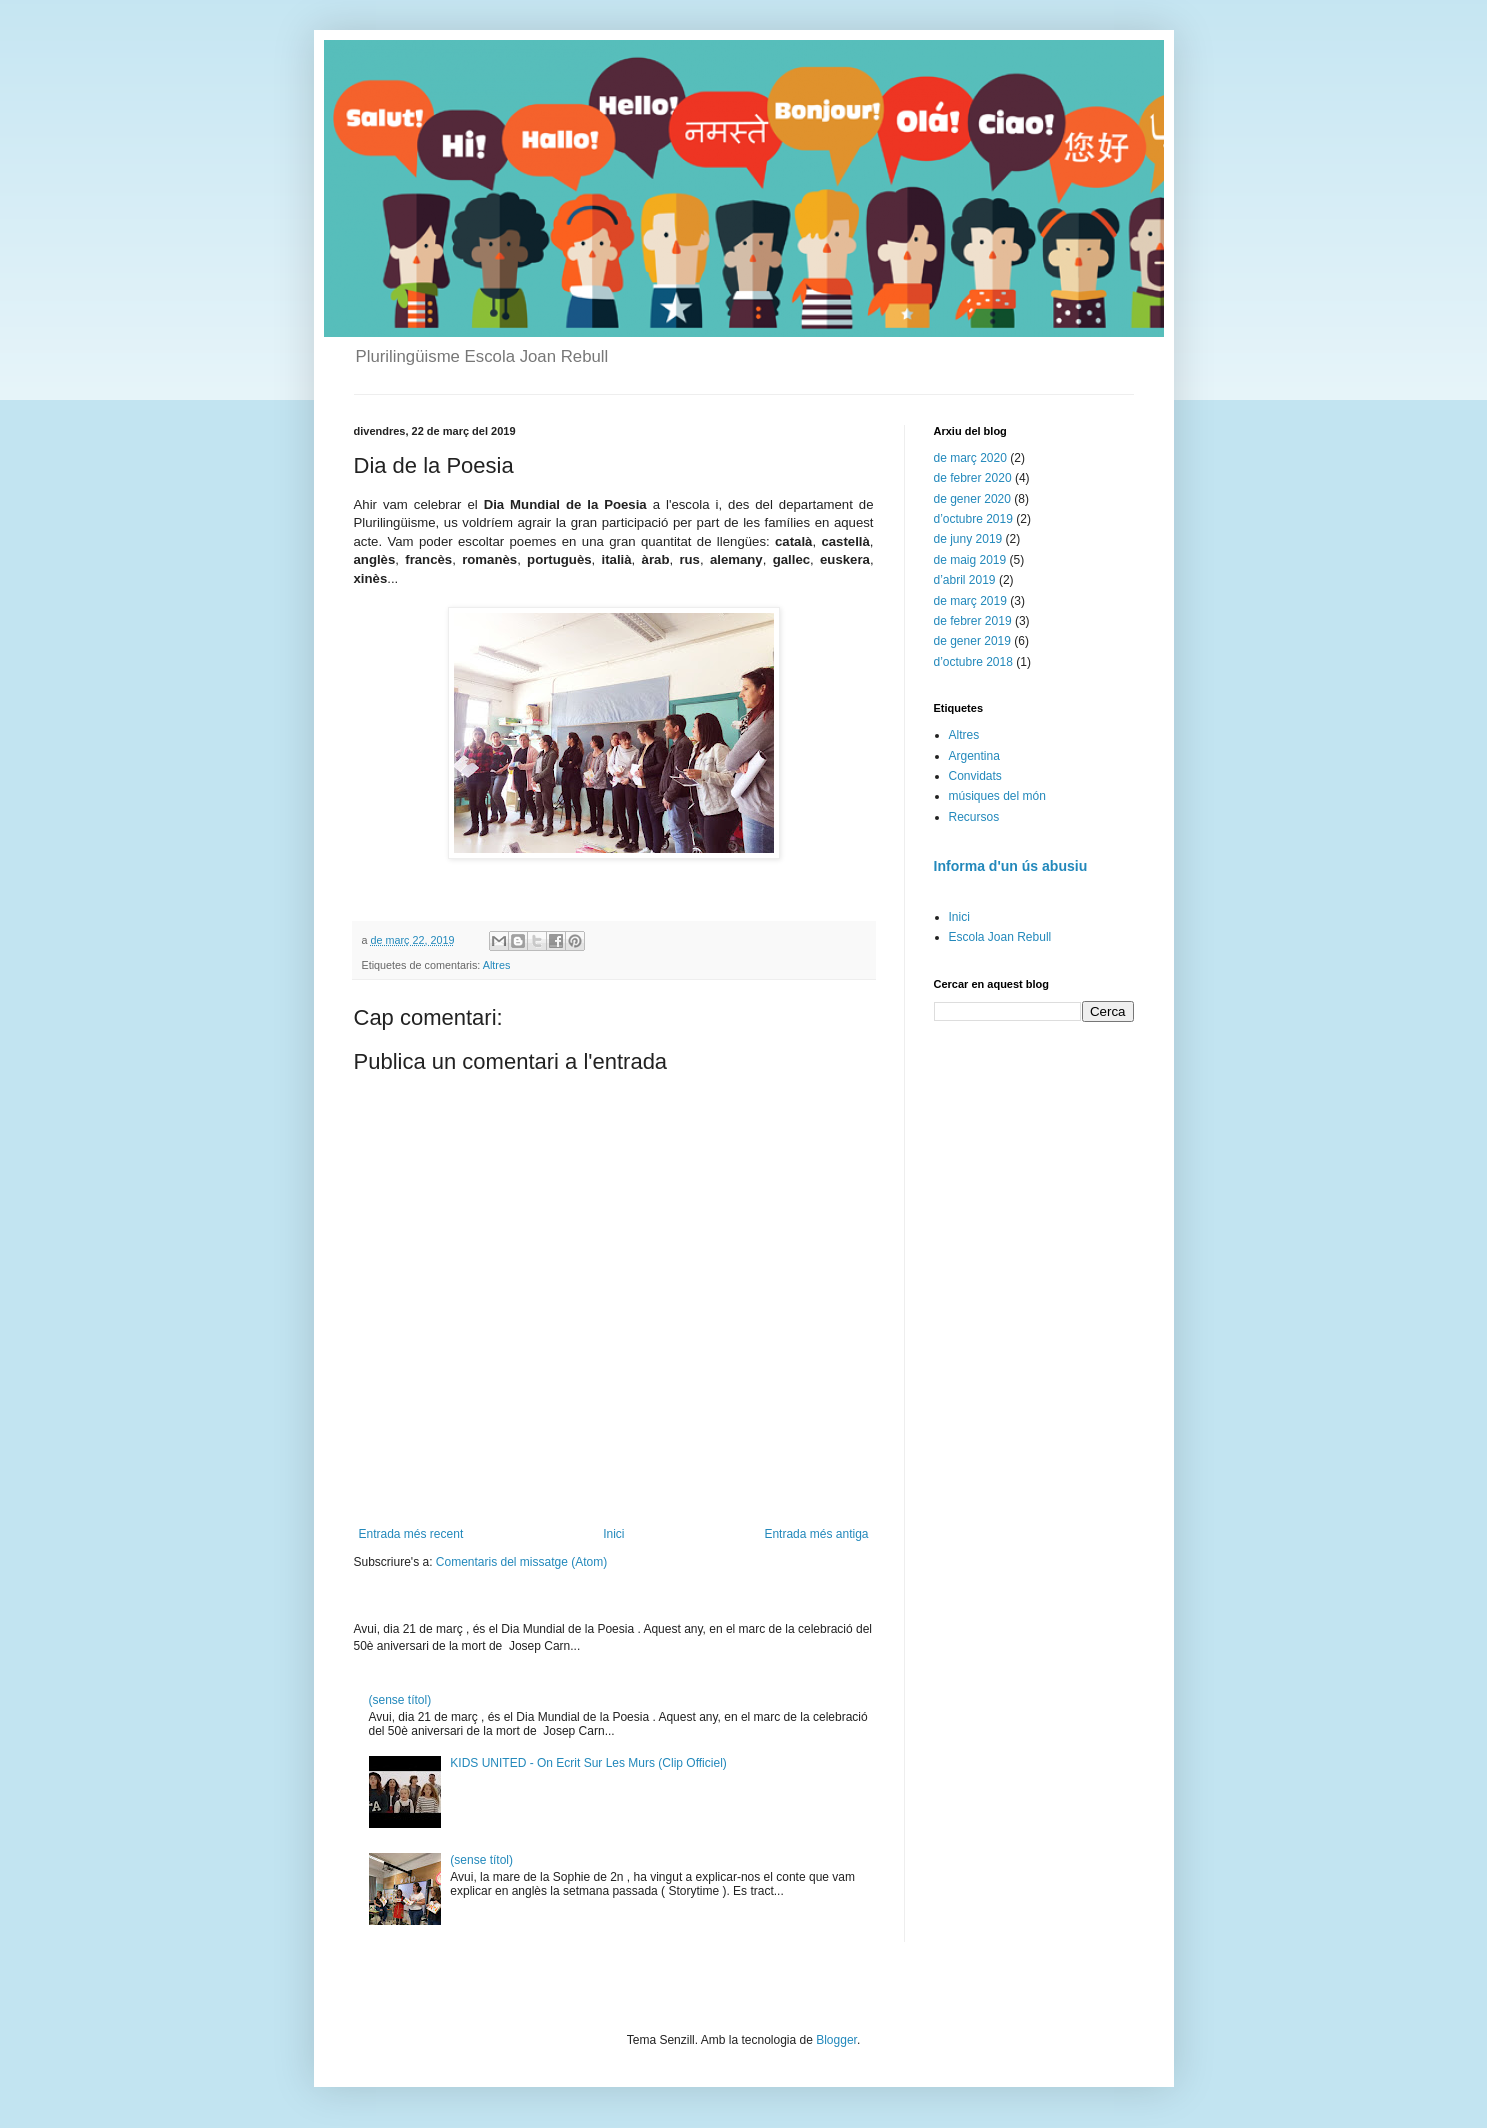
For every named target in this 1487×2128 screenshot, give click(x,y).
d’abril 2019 (965, 580)
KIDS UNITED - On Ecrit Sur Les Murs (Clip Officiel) (588, 1763)
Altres (497, 965)
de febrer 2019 (973, 621)
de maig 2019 (970, 560)
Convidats (975, 776)
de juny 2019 (968, 539)
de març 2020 (970, 458)
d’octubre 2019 (973, 519)
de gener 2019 (972, 641)
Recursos (974, 817)
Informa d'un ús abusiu (1011, 866)
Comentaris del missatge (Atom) (521, 1562)
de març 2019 (970, 601)
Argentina (974, 756)
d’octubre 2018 (973, 662)
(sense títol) (400, 1700)
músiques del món (997, 796)
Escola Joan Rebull (1000, 937)
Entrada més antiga (816, 1534)
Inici (613, 1534)
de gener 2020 (972, 499)
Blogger (836, 2040)
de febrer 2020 (973, 478)
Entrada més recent (411, 1534)
